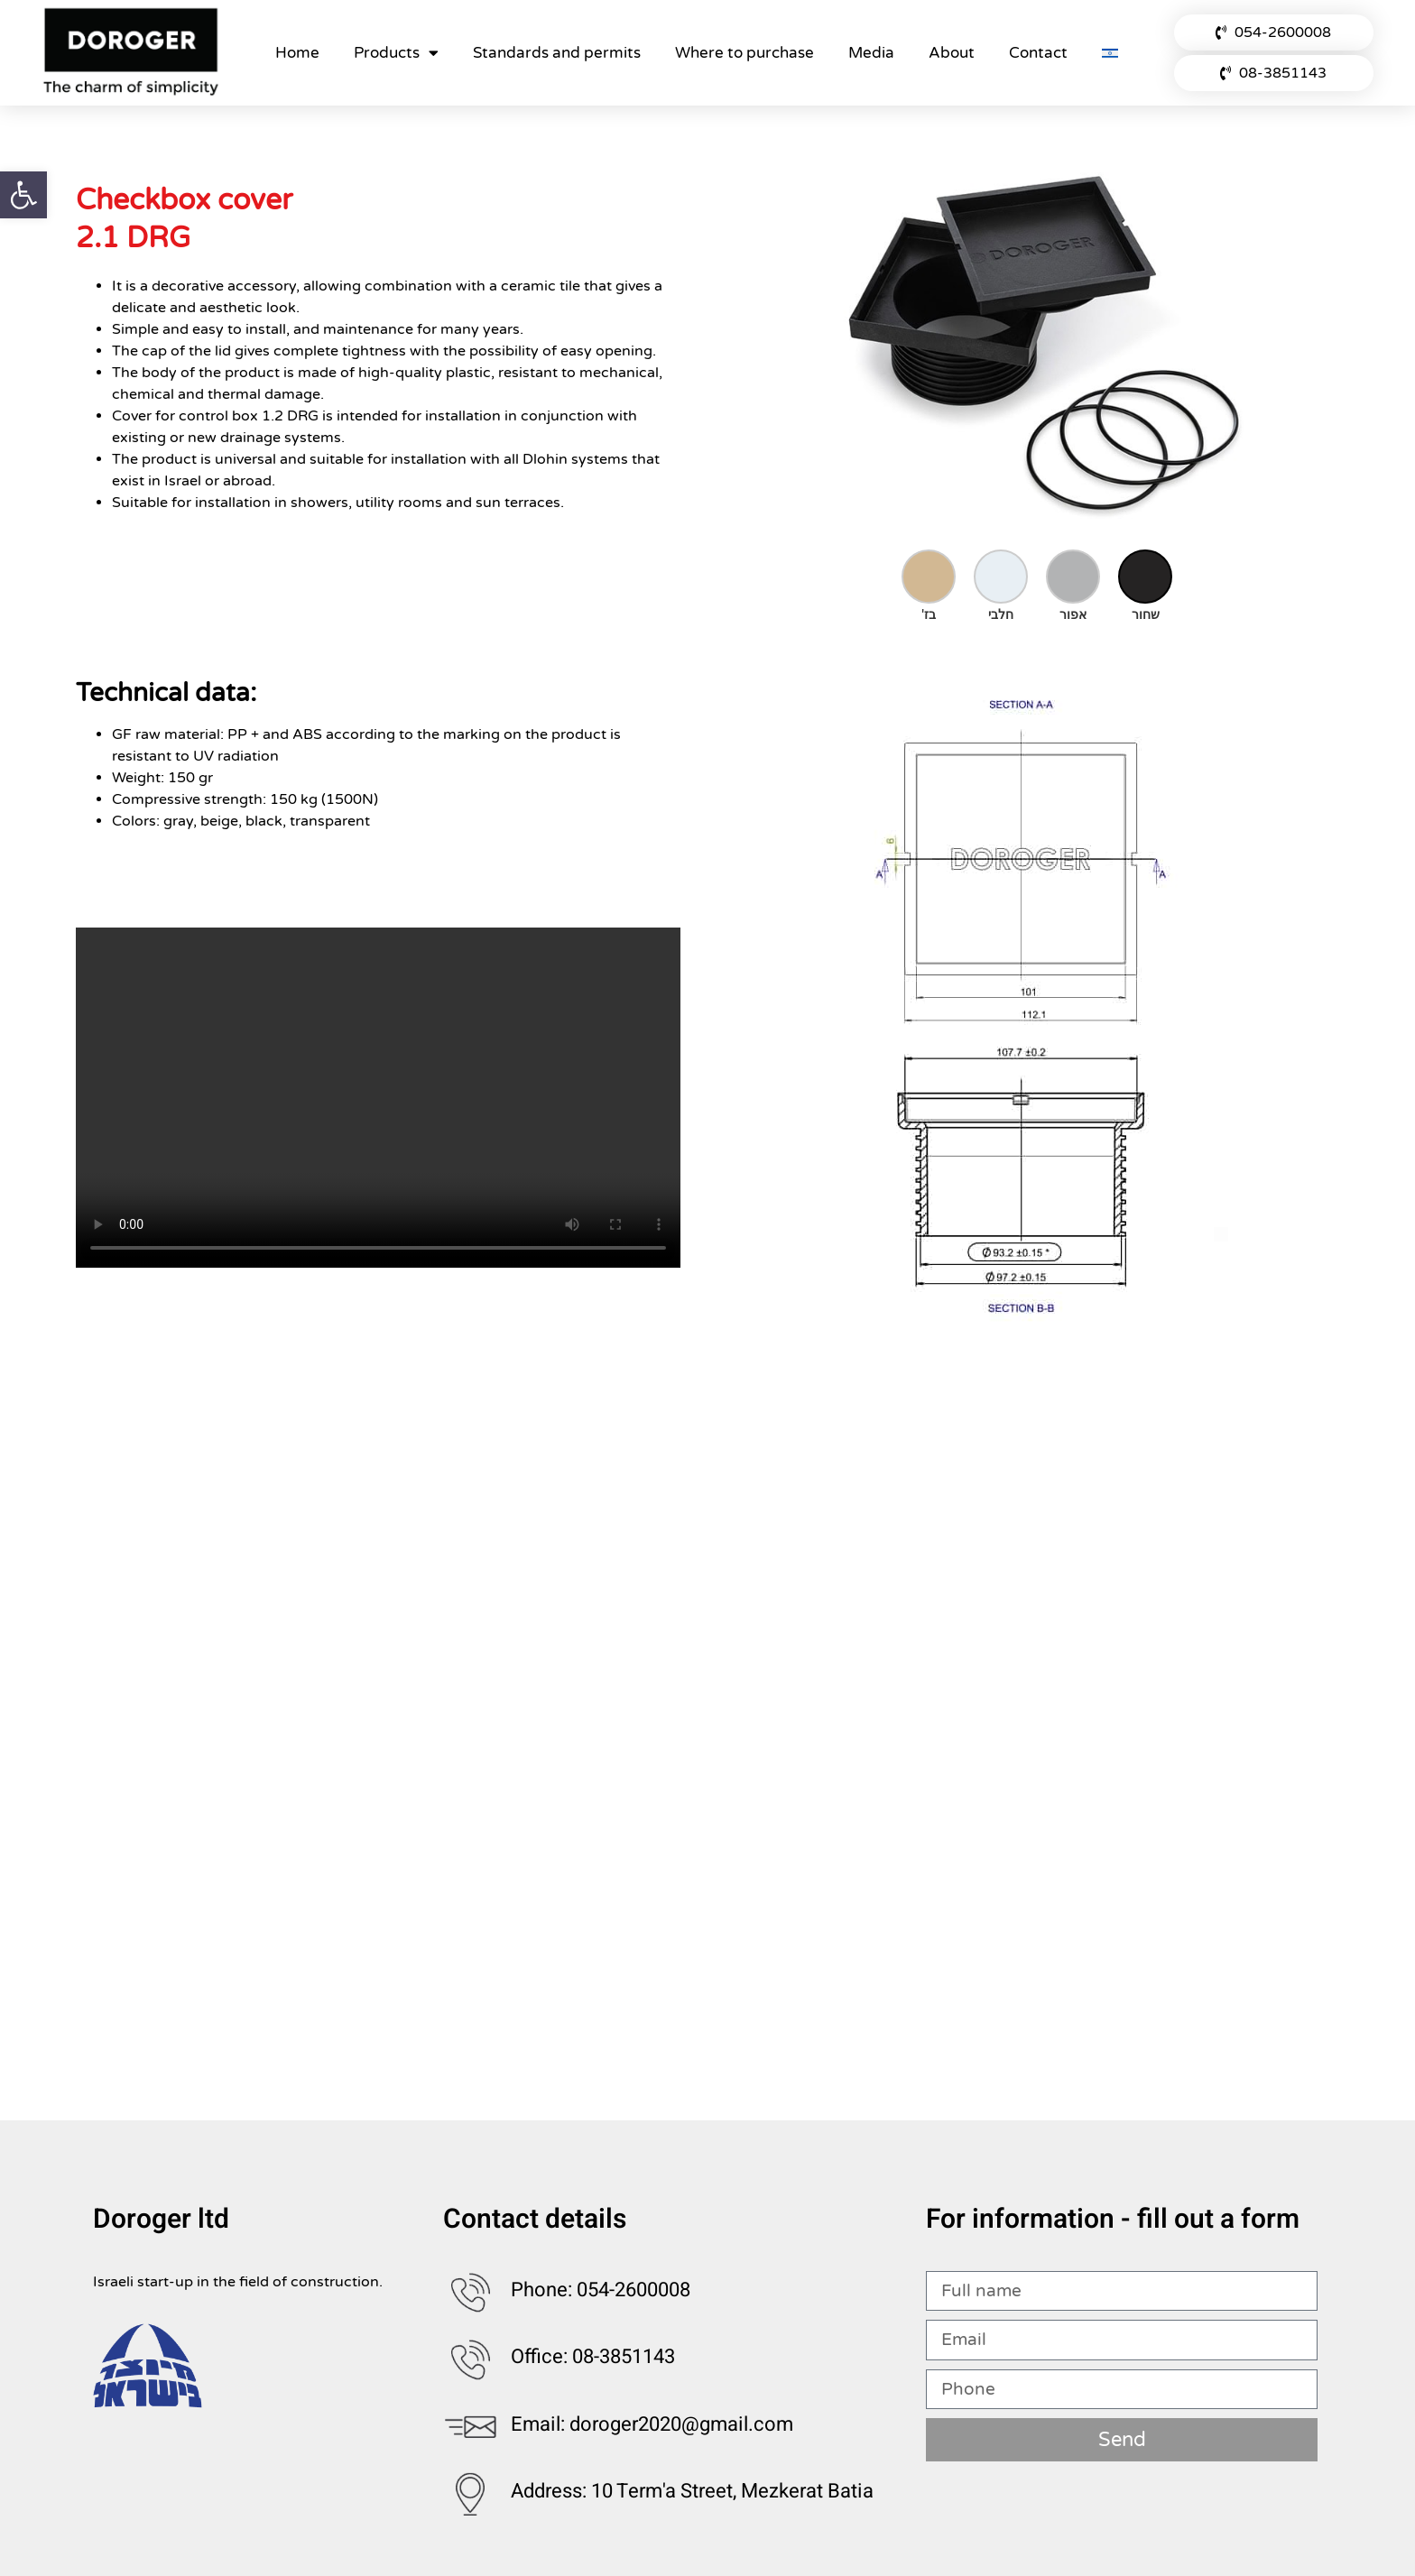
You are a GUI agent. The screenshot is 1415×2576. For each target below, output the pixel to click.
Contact (1038, 52)
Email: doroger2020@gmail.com (652, 2424)
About (952, 52)
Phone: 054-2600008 (600, 2290)
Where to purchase (744, 52)
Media (871, 52)
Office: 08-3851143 (593, 2356)
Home (297, 52)
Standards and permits (557, 52)
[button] (23, 194)
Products (396, 52)
